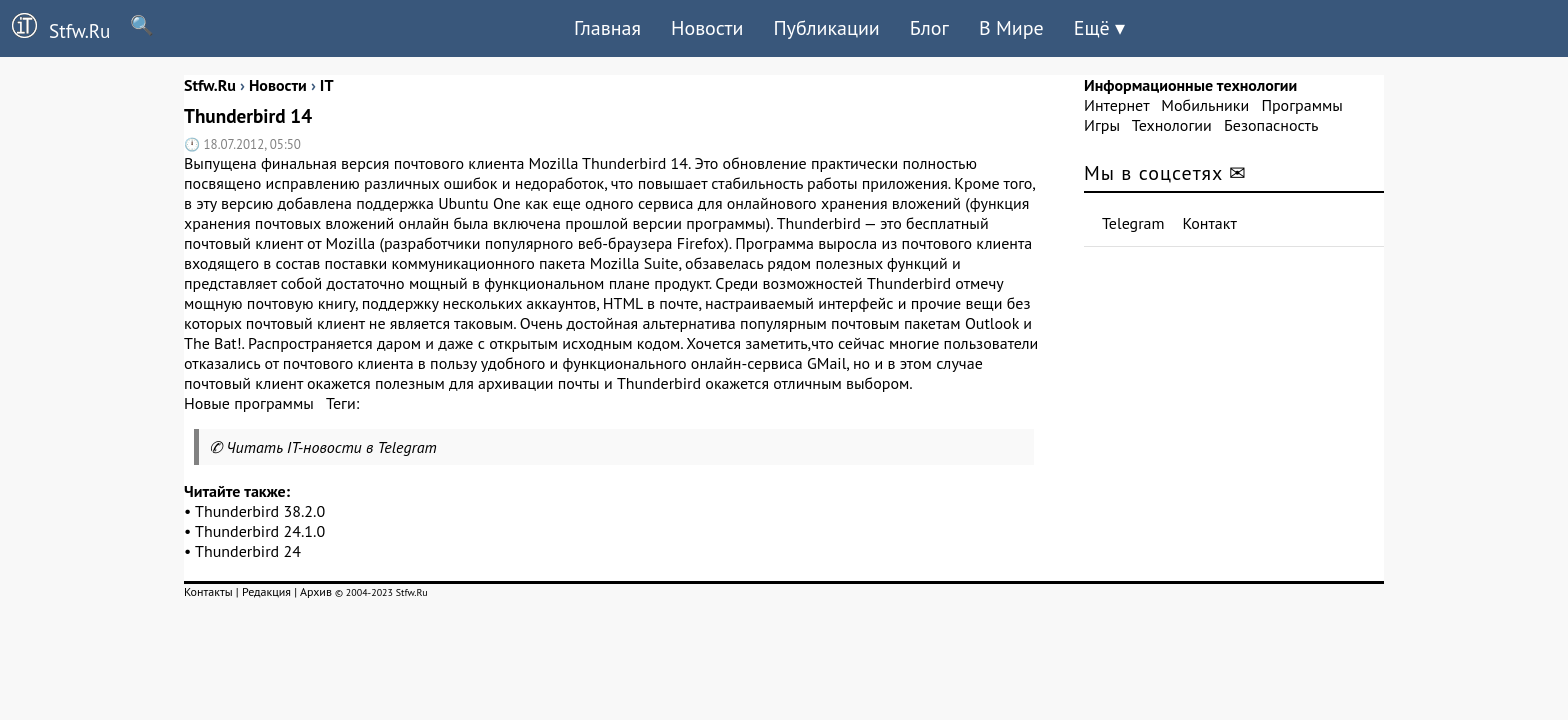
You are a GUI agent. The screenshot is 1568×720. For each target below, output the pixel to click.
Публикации (826, 28)
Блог (929, 28)
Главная (607, 28)
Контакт (1210, 223)
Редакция (266, 591)
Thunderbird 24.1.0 (260, 531)
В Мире (1011, 28)
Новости (707, 28)
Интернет (1116, 105)
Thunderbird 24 (248, 551)
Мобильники (1205, 105)
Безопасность (1271, 125)
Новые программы (249, 403)
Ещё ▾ (1099, 28)
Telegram (1133, 223)
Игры (1102, 125)
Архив (316, 591)
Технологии (1172, 125)
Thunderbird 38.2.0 (260, 511)
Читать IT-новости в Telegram (331, 447)
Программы (1301, 105)
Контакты (208, 591)
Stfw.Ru (55, 28)
